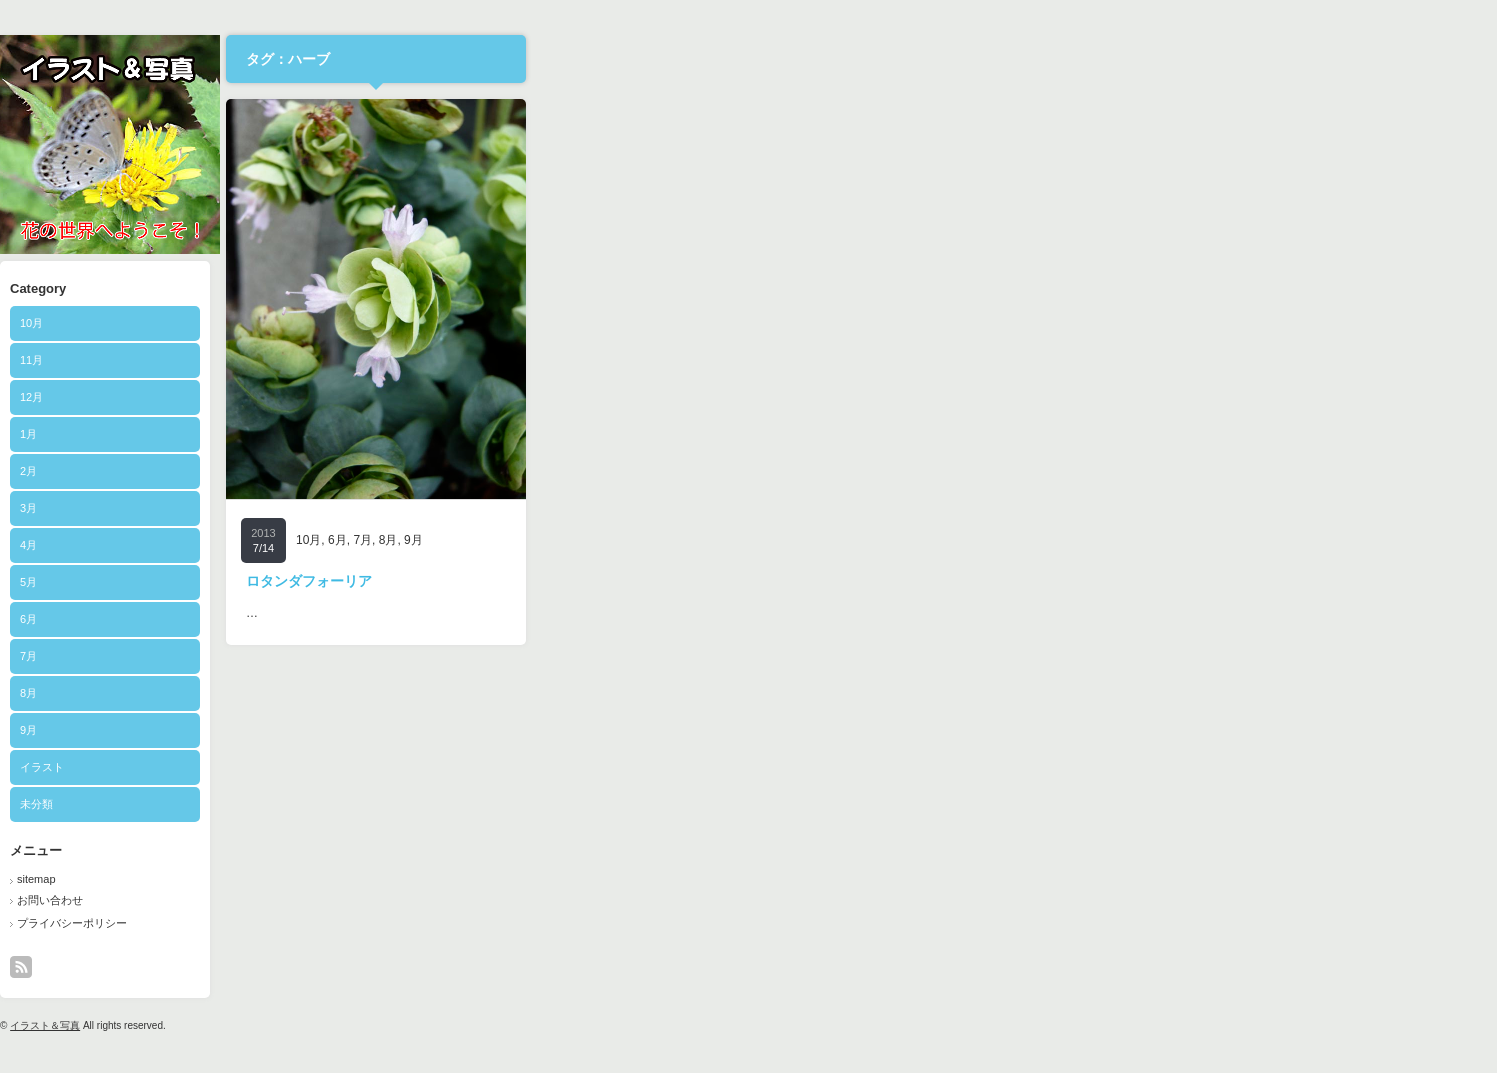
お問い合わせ (532, 900)
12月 (513, 397)
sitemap (518, 879)
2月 (510, 471)
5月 (510, 582)
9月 (510, 730)
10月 (513, 323)
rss (503, 967)
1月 (510, 434)
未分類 (518, 804)
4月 (510, 545)
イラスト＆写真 (527, 1025)
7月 (510, 656)
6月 (510, 619)
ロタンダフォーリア (791, 581)
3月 (510, 508)
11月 (513, 360)
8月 (510, 693)
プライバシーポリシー (554, 923)
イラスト (524, 767)
